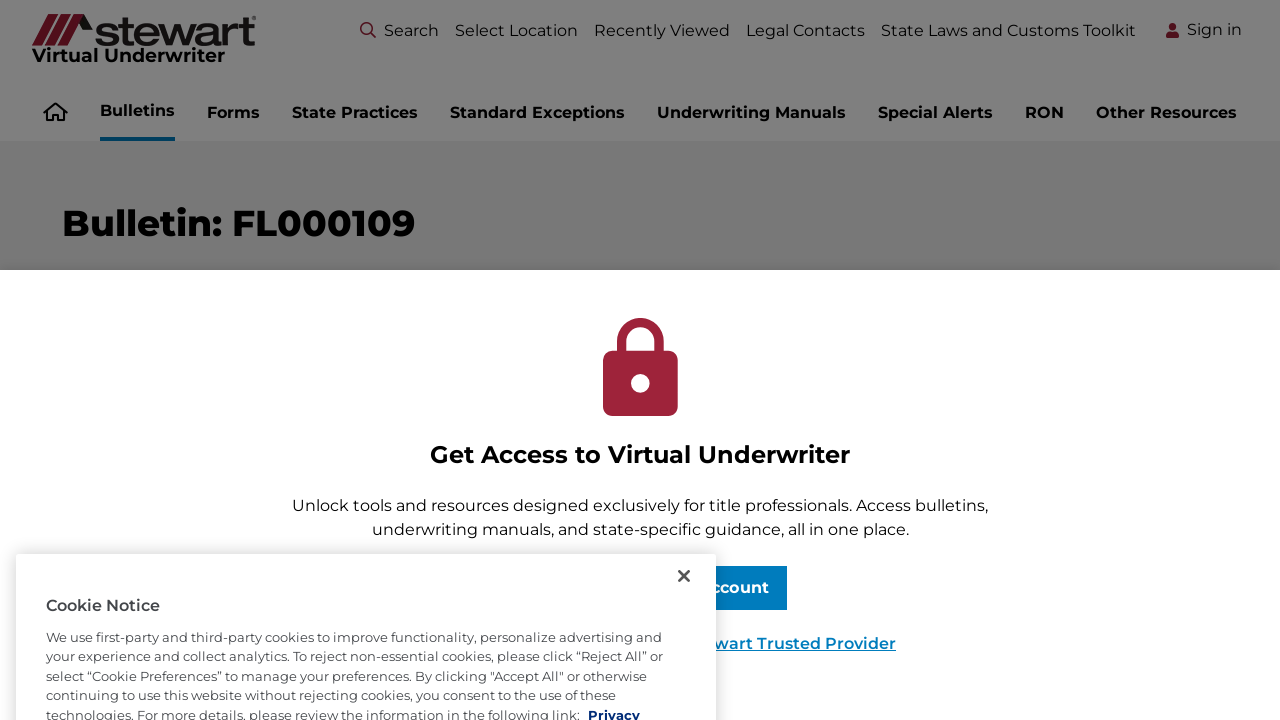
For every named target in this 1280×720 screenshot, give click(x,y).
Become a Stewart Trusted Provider (748, 643)
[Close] (684, 592)
